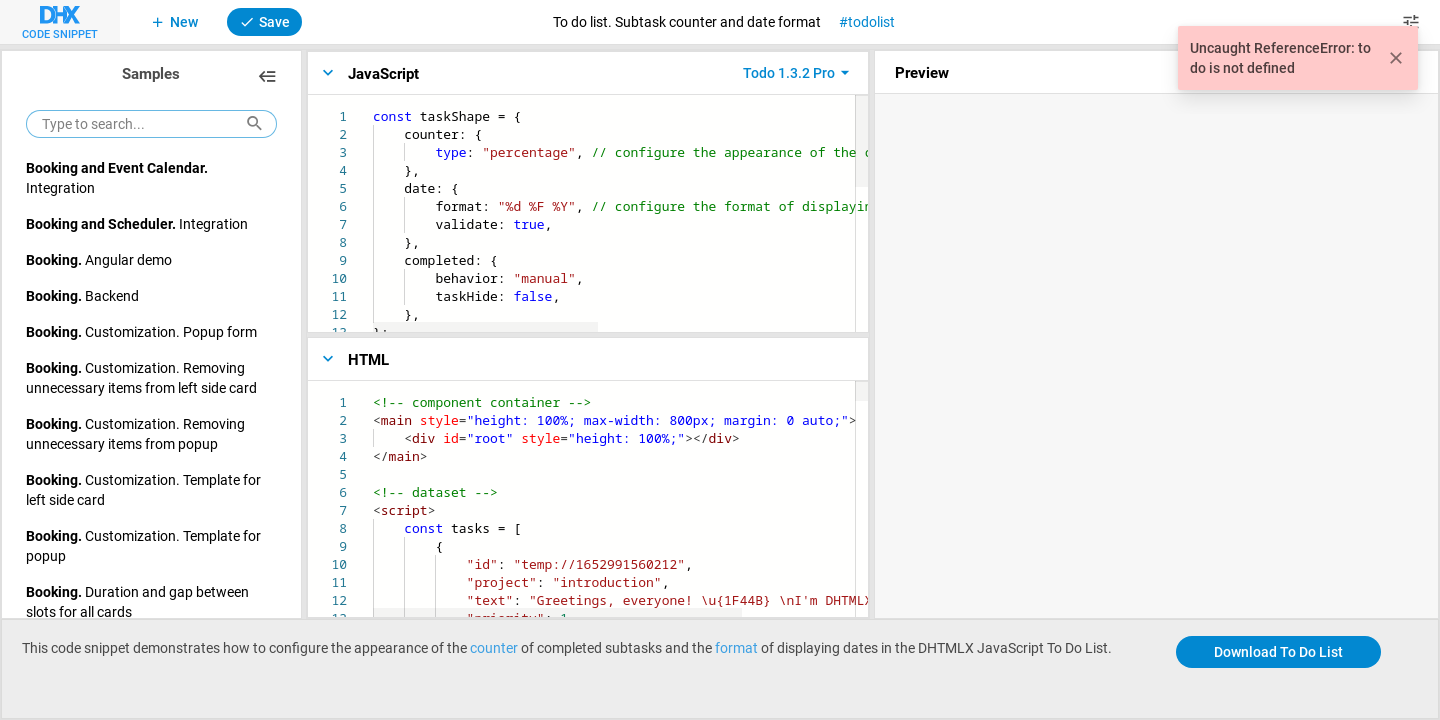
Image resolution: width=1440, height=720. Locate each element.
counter (494, 647)
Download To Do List (1278, 651)
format (736, 647)
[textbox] (373, 107)
